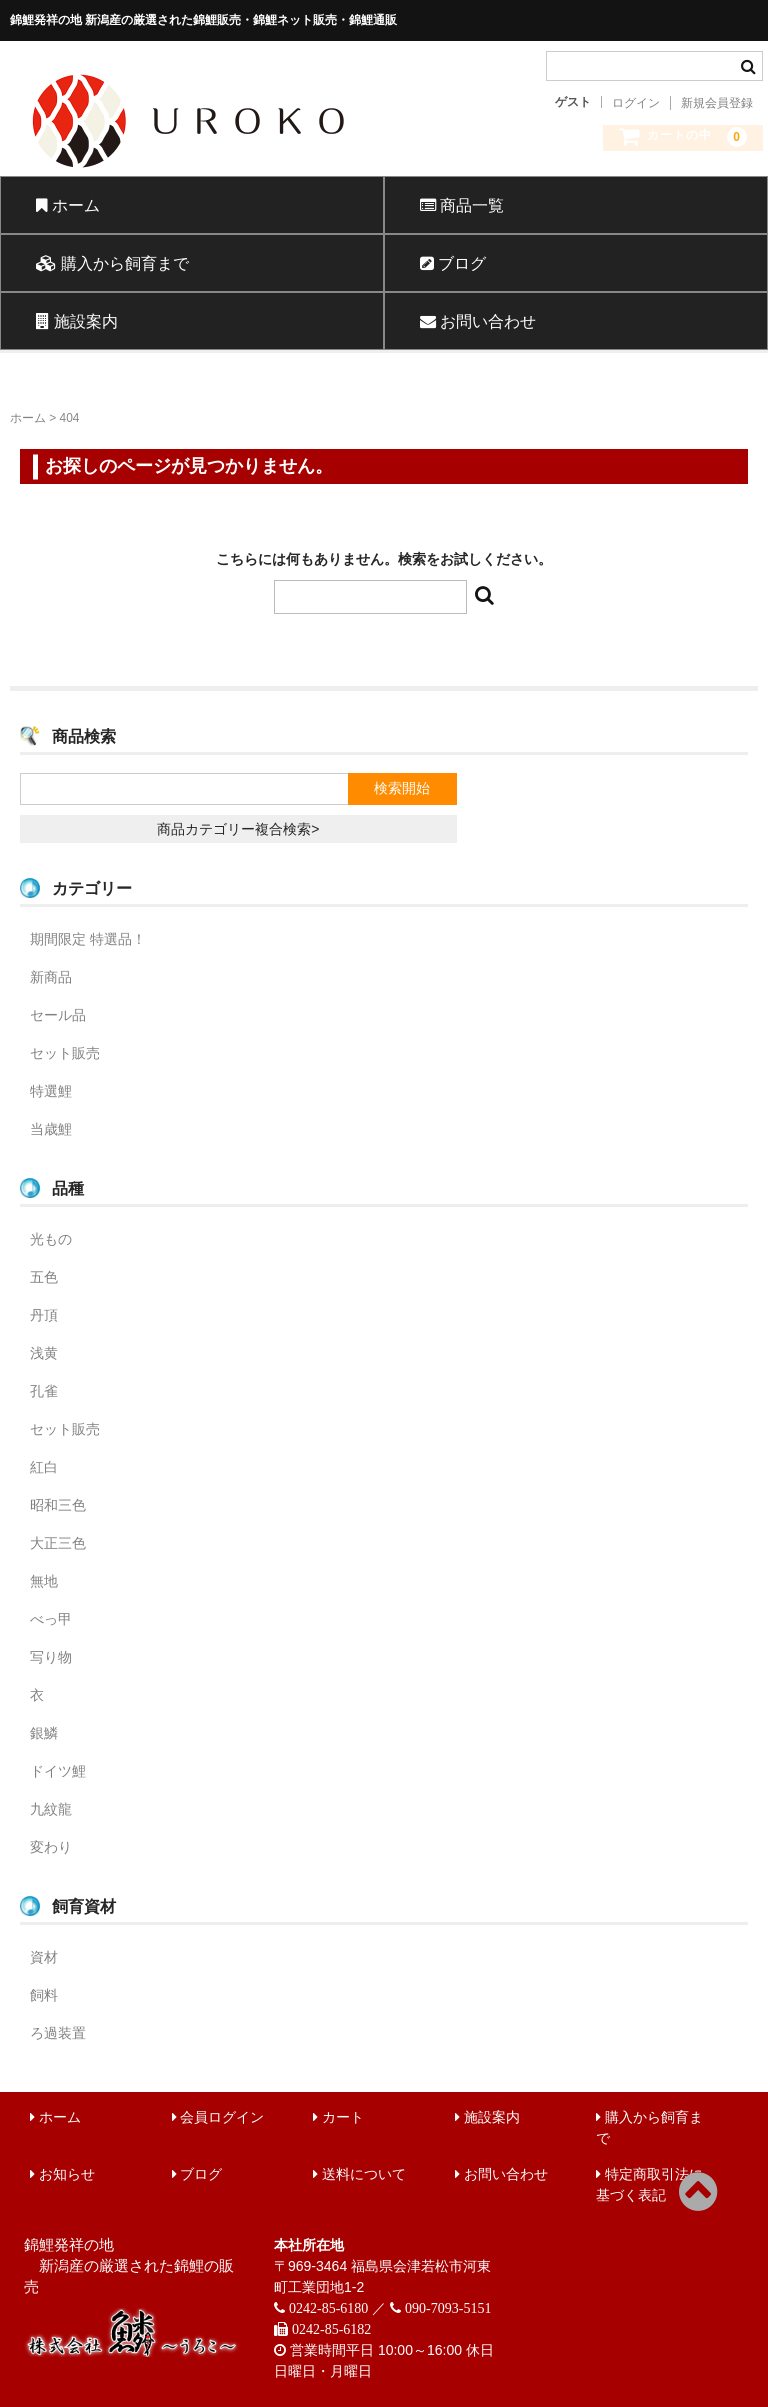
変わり (51, 1847)
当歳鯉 (51, 1129)
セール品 (58, 1015)
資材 (44, 1957)
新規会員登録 (717, 103)
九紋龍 (51, 1809)
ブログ (453, 263)
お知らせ (62, 2174)
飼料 (44, 1995)
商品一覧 (462, 205)
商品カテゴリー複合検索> (238, 829)
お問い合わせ (478, 321)
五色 (44, 1277)
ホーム (68, 205)
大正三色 (58, 1543)
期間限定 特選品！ (88, 939)
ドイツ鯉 (58, 1771)
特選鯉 (51, 1091)
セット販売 (65, 1053)
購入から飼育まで (112, 263)
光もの (51, 1239)
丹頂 (44, 1315)
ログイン (636, 103)
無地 (44, 1581)
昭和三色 (58, 1505)
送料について (359, 2174)
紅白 (44, 1467)
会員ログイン (218, 2117)
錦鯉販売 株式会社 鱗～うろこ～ (258, 175)
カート (338, 2117)
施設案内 (77, 321)
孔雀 (44, 1391)
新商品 (51, 977)
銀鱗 (44, 1733)
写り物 (51, 1657)
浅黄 (44, 1353)
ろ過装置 (58, 2033)
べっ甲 (51, 1619)
